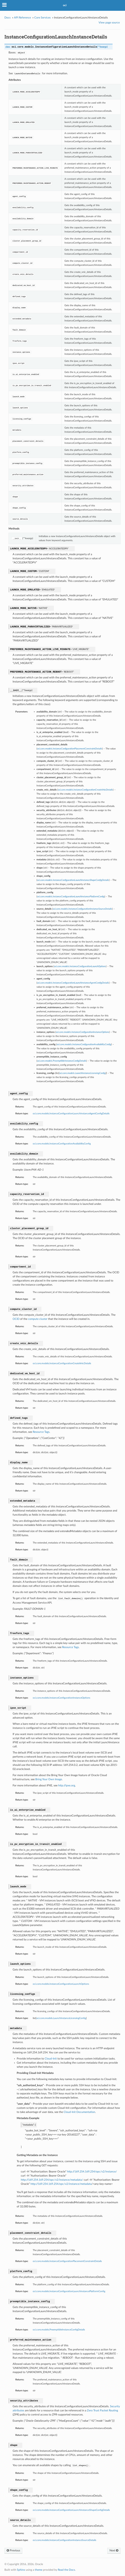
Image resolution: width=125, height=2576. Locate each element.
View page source (109, 22)
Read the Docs (66, 2569)
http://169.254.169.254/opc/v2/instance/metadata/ (52, 2179)
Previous (13, 2550)
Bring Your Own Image (48, 1779)
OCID (16, 1319)
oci (65, 5)
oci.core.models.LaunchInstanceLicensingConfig (61, 2018)
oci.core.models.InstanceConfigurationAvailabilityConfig (62, 1143)
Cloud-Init (51, 2058)
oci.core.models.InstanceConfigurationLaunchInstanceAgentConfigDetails (71, 1113)
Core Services (42, 17)
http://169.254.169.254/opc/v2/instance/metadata (61, 2184)
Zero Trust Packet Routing (102, 2410)
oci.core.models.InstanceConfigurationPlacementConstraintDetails (67, 2261)
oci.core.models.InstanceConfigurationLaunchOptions (61, 1984)
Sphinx (21, 2569)
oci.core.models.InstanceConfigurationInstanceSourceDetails (64, 2540)
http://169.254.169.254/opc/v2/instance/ (92, 2171)
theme (38, 2569)
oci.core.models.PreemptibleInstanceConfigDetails (59, 2329)
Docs (7, 17)
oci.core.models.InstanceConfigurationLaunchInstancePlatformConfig (69, 2291)
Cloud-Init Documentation (79, 2112)
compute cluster (37, 1319)
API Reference (22, 17)
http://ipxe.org (66, 1785)
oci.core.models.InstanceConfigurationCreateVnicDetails (62, 1363)
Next (113, 2550)
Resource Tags (41, 1432)
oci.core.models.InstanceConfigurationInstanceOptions (61, 1698)
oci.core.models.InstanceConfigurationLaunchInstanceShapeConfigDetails (71, 2510)
